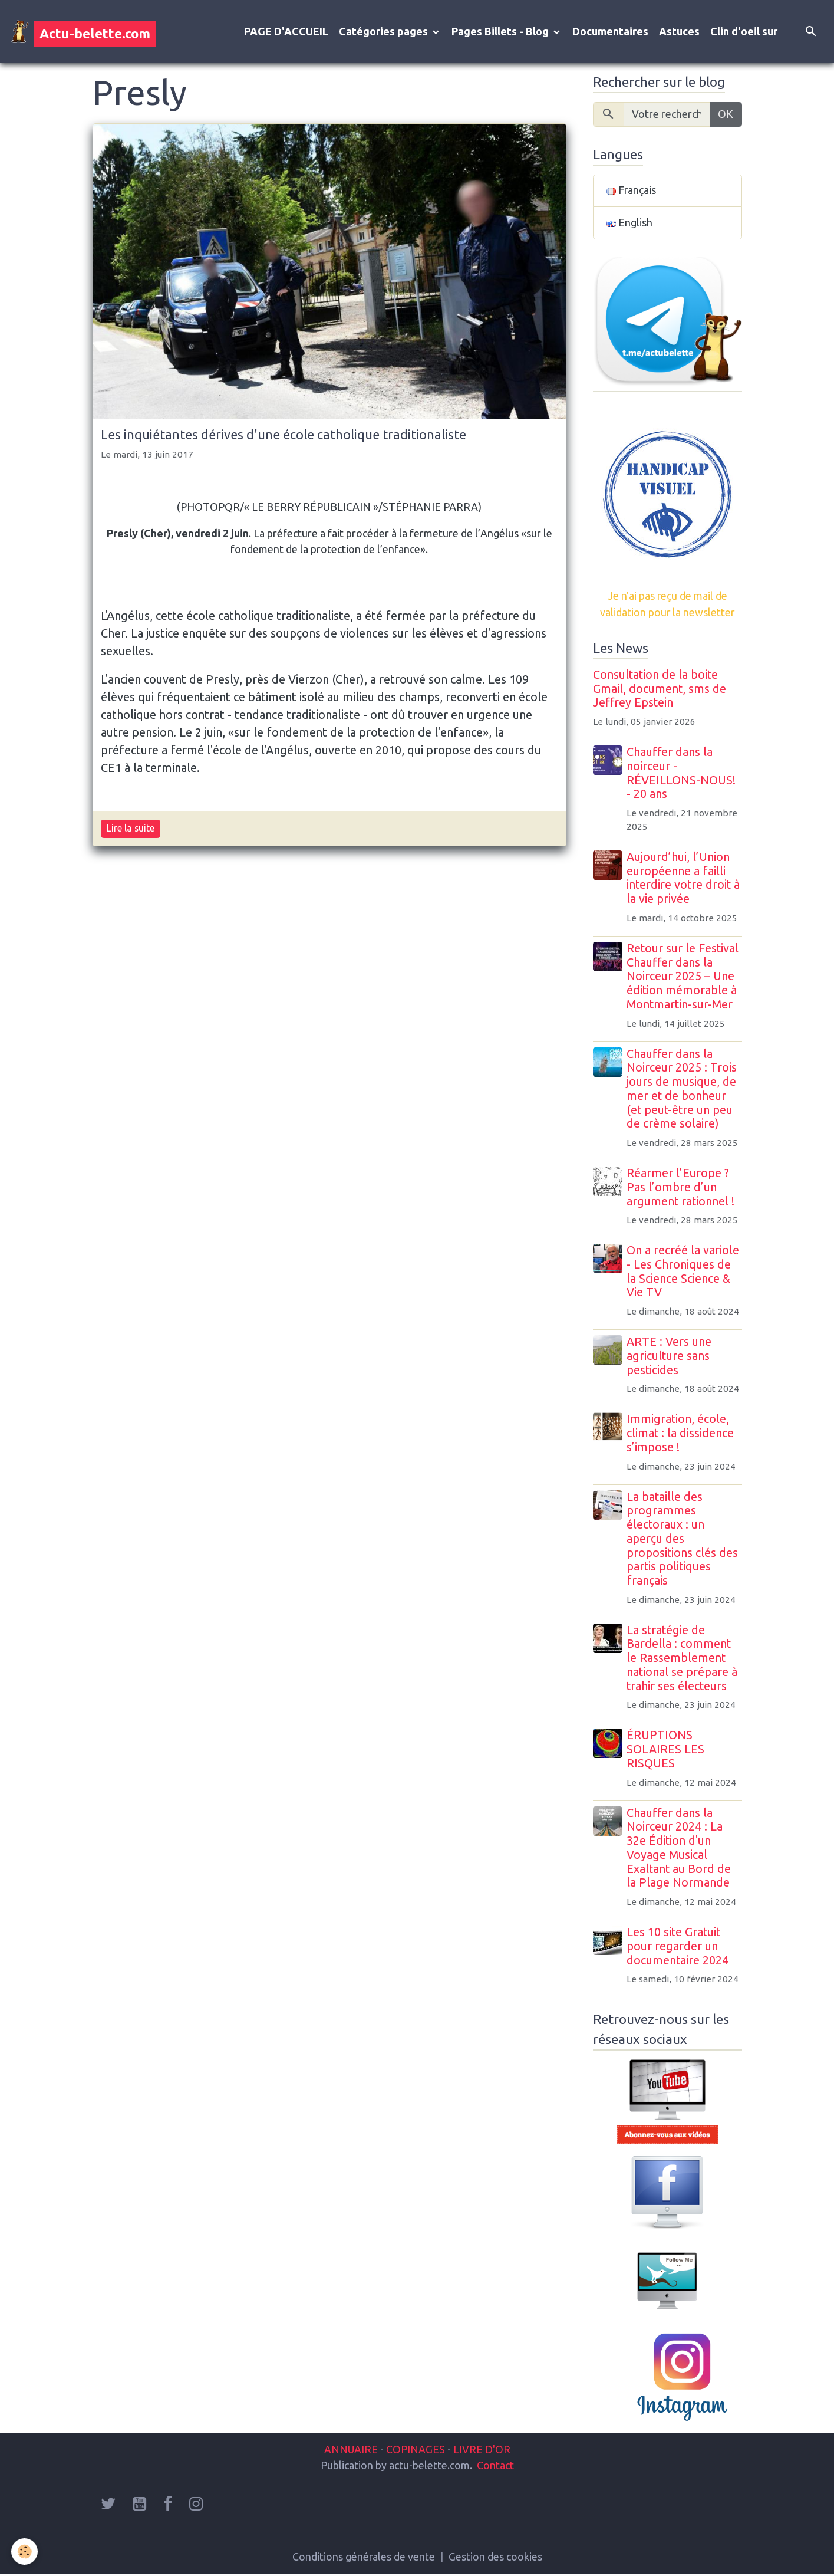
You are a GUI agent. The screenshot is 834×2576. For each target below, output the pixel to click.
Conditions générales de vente (363, 2557)
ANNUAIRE (351, 2450)
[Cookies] (25, 2551)
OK (725, 115)
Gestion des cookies (495, 2557)
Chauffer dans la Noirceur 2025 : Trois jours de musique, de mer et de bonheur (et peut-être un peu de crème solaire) (683, 1089)
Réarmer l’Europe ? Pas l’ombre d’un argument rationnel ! (682, 1188)
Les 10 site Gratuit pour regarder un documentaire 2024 (679, 1947)
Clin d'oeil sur (743, 32)
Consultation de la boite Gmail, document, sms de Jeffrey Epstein (659, 690)
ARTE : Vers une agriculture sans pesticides (670, 1357)
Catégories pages (384, 32)
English (629, 224)
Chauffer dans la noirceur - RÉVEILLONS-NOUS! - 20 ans (682, 774)
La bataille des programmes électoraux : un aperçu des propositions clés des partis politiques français (683, 1539)
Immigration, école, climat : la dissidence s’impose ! (681, 1434)
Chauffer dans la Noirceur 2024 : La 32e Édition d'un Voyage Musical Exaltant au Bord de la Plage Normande (680, 1848)
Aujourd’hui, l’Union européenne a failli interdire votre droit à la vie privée (684, 879)
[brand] (83, 32)
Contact (495, 2466)
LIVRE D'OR (480, 2450)
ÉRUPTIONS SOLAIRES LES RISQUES (667, 1750)
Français (631, 192)
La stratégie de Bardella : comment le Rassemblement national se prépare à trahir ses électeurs (683, 1658)
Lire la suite (130, 829)
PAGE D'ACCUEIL (286, 32)
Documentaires (610, 32)
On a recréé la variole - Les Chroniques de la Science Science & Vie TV (684, 1272)
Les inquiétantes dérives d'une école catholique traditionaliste (283, 435)
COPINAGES (415, 2450)
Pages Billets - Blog (501, 32)
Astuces (679, 32)
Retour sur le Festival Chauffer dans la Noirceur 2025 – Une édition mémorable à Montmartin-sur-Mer (684, 977)
